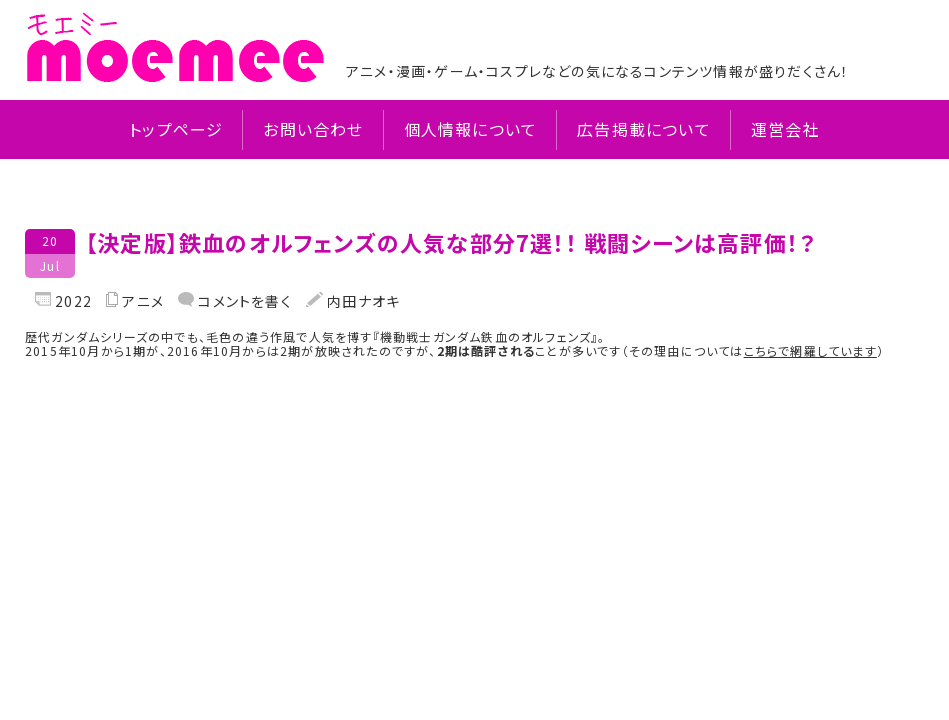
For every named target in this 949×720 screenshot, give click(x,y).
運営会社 (785, 129)
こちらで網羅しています (810, 351)
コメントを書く (243, 301)
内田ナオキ (361, 301)
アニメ (143, 301)
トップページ (176, 129)
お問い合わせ (313, 129)
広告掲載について (644, 129)
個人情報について (471, 129)
